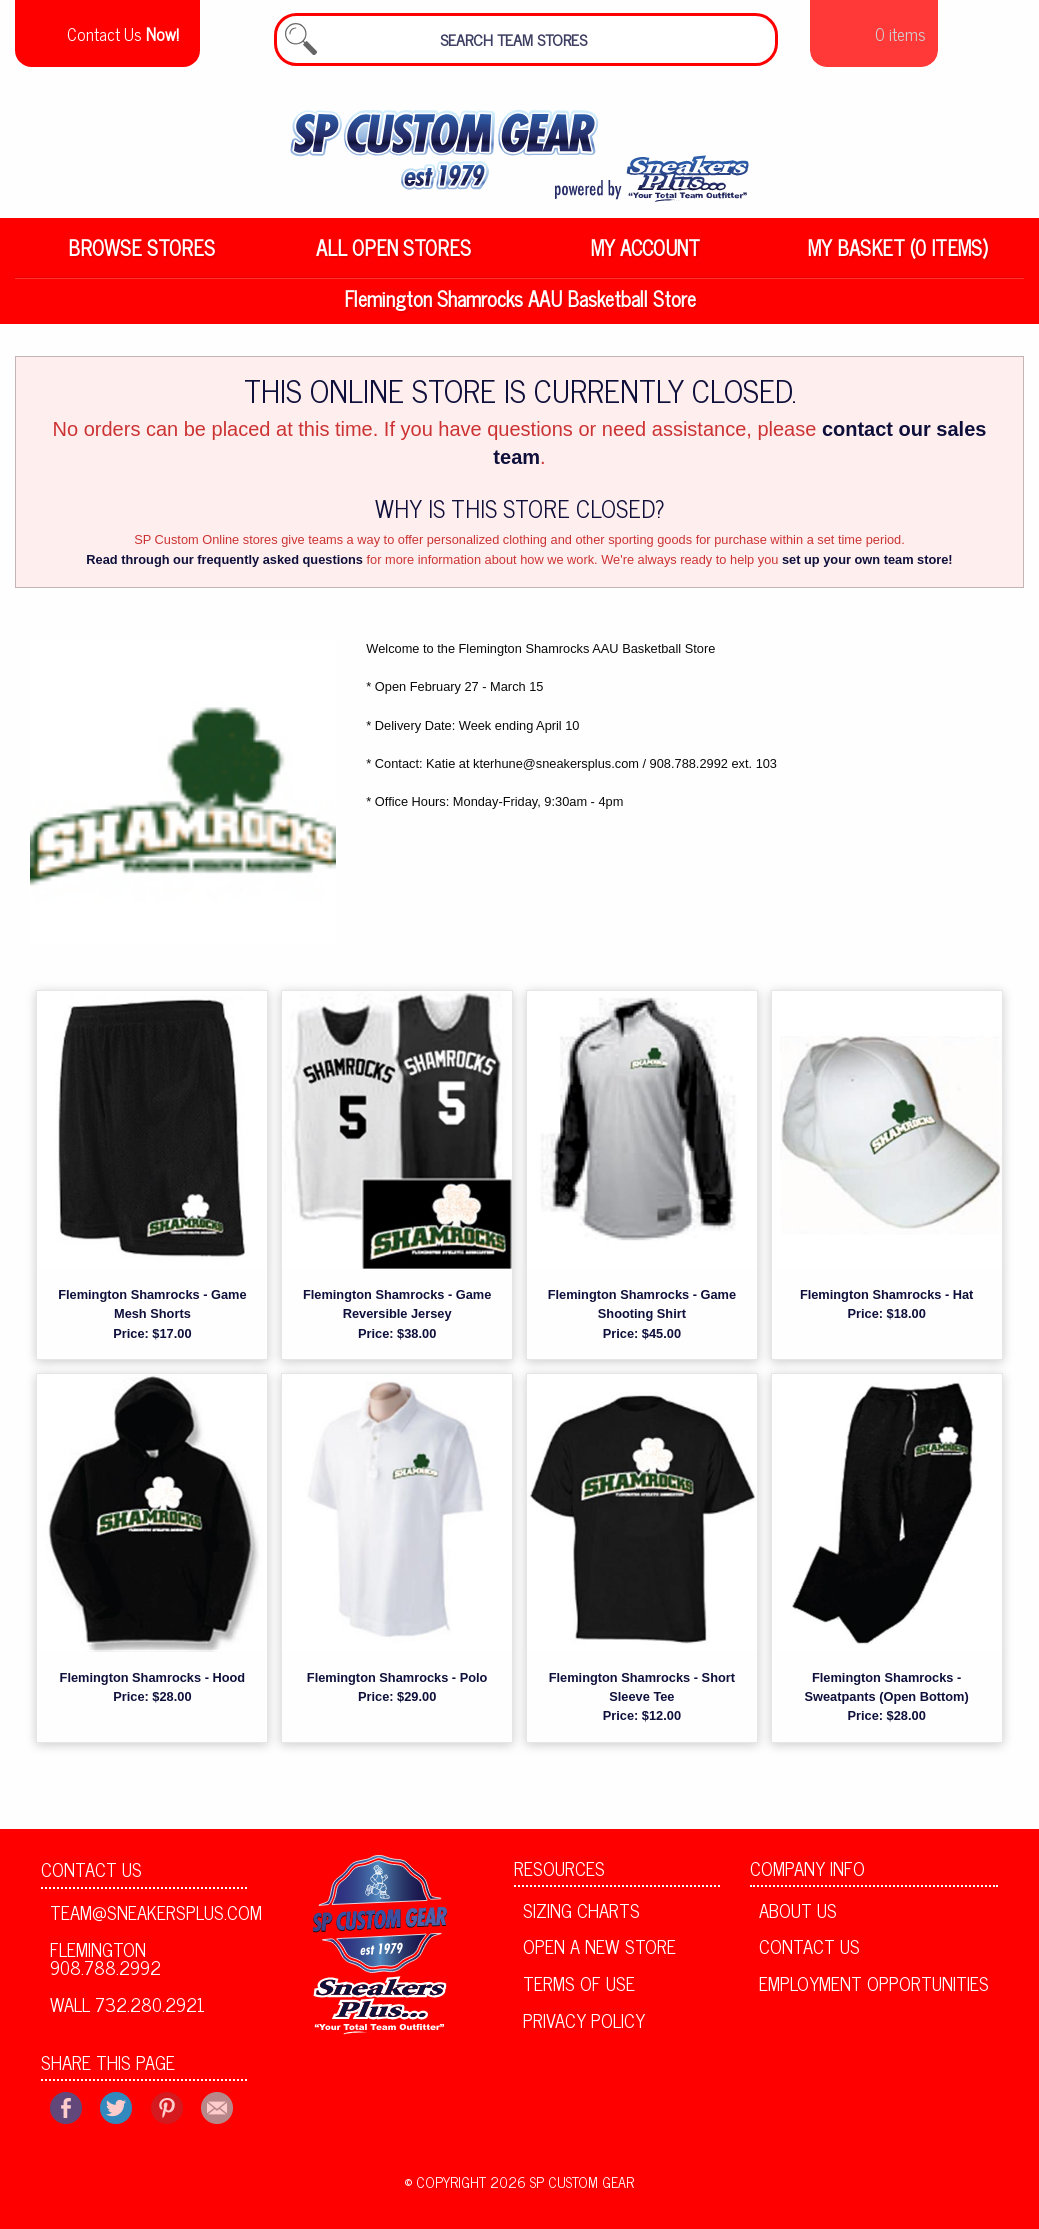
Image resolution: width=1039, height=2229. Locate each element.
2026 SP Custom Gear (562, 2192)
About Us (798, 1920)
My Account (645, 257)
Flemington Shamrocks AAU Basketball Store (520, 308)
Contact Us (91, 1879)
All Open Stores (393, 257)
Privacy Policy (584, 2030)
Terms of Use (579, 1993)
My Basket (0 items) (898, 257)
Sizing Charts (581, 1920)
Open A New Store (599, 1956)
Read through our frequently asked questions (224, 569)
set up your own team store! (867, 569)
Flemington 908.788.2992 (105, 1968)
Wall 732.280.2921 (127, 2014)
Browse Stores (141, 257)
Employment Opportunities (874, 1993)
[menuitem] (141, 258)
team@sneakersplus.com (148, 1922)
